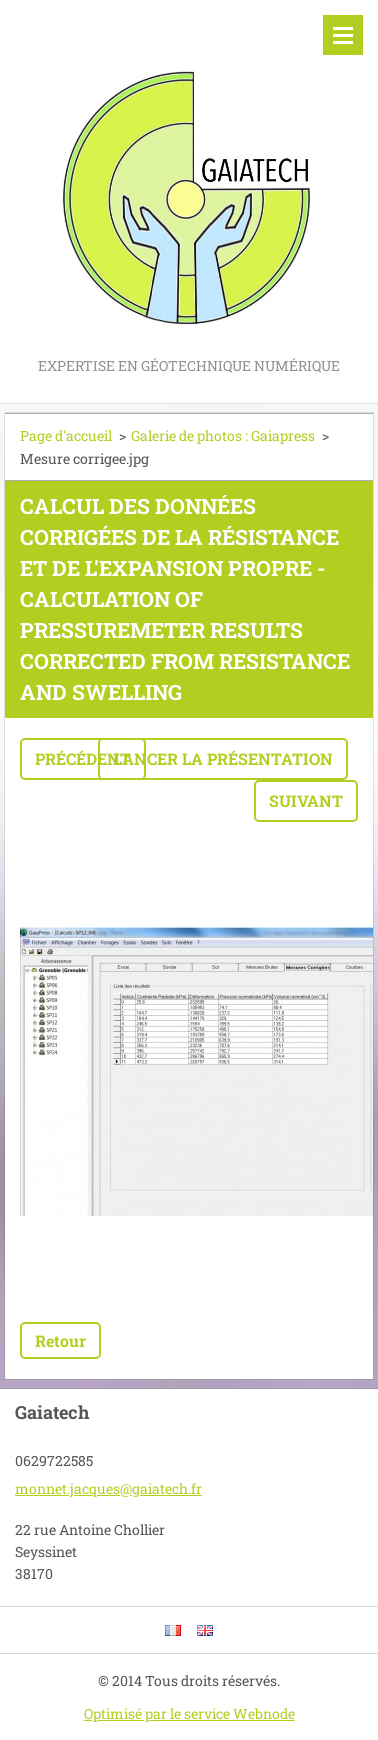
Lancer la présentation (223, 758)
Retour (60, 1340)
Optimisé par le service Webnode (189, 1713)
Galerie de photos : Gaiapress (223, 435)
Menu (343, 35)
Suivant (306, 800)
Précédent (83, 758)
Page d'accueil (66, 435)
